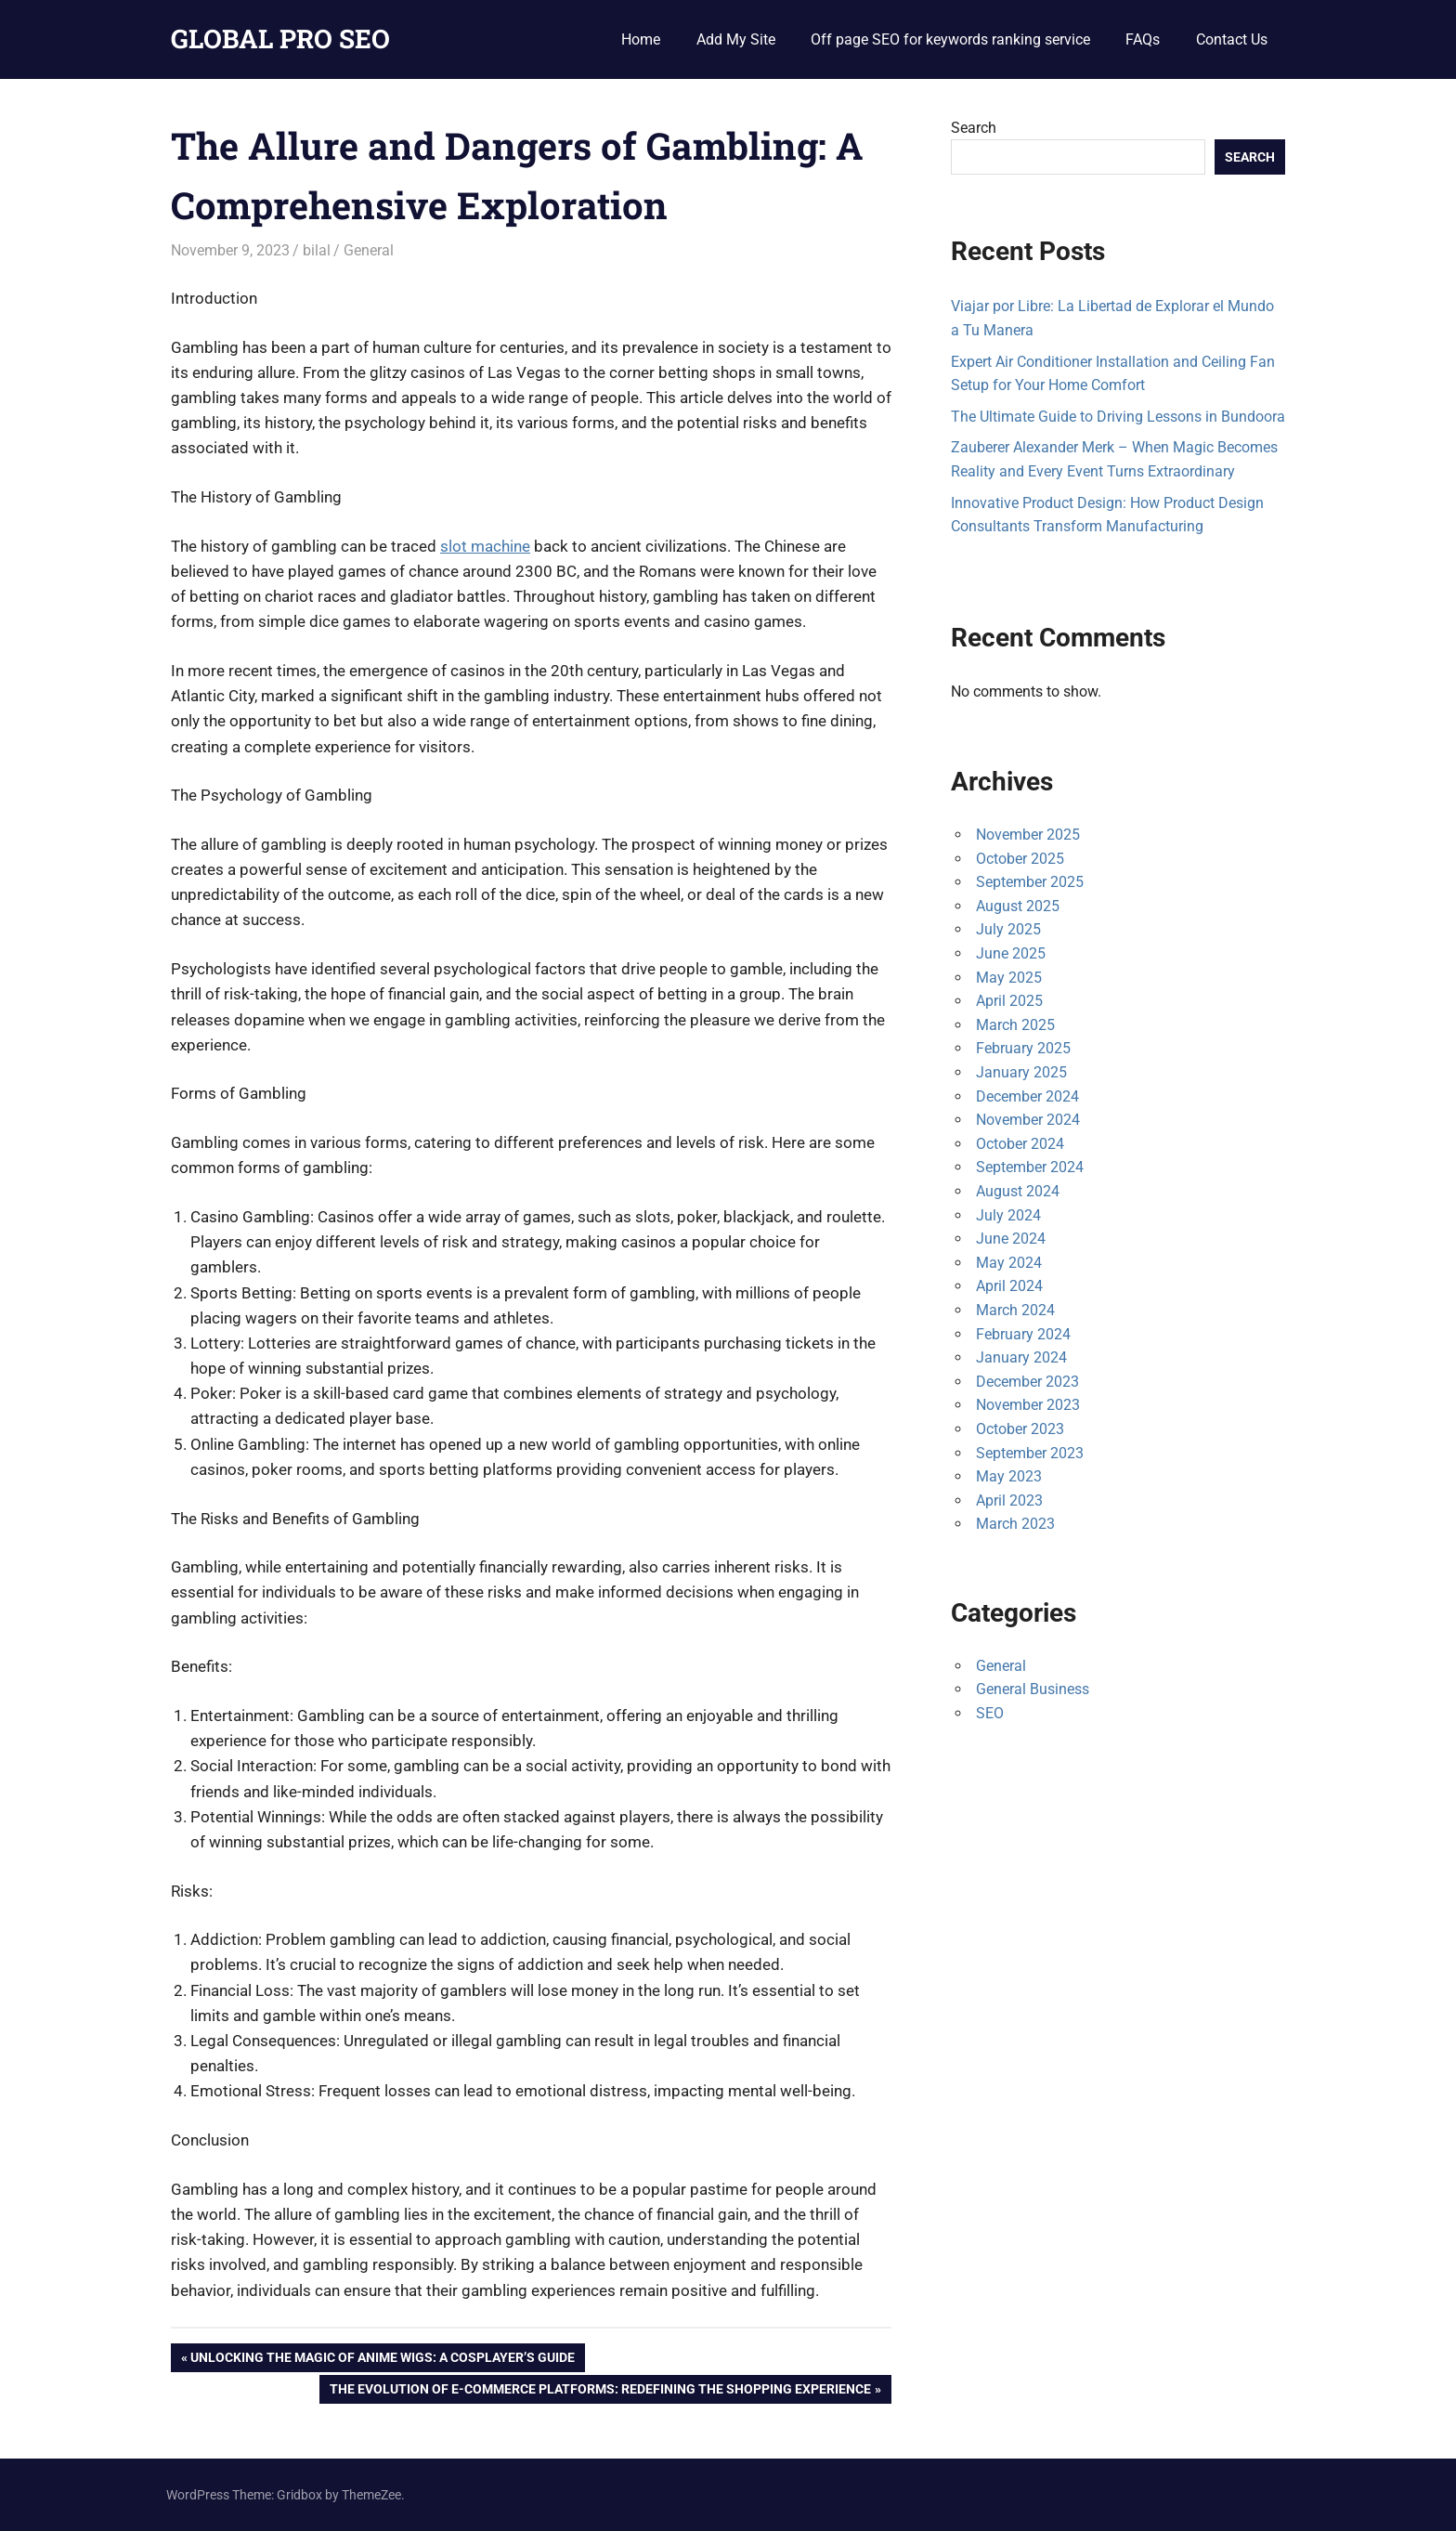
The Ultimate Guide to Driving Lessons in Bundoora (1118, 416)
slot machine (485, 546)
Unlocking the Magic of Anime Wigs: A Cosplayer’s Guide (382, 2359)
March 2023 (1015, 1524)
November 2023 (1028, 1405)
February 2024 (1023, 1334)
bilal (317, 250)
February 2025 (1023, 1048)
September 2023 (1030, 1453)
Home (640, 39)
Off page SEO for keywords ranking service (950, 39)
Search (973, 128)
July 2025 (1008, 929)
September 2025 (1030, 882)
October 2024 (1020, 1144)
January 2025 (1021, 1072)
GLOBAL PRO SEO (280, 38)
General (369, 250)
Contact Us (1232, 39)
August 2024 (1018, 1191)
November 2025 (1028, 834)
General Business (1032, 1689)
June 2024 (1011, 1238)
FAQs (1142, 39)
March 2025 (1015, 1025)
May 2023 (1009, 1476)
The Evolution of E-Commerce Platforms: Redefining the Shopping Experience (600, 2391)
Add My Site (735, 39)
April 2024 (1009, 1286)
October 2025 (1020, 859)
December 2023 (1027, 1381)
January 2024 (1021, 1357)
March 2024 (1015, 1310)
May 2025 (1009, 977)
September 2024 (1030, 1167)
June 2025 (1011, 953)
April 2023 (1009, 1500)
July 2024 (1008, 1215)
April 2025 (1009, 1001)
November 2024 (1028, 1120)
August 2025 (1018, 906)
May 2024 (1009, 1263)
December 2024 (1027, 1096)
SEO (990, 1713)
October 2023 (1020, 1429)
